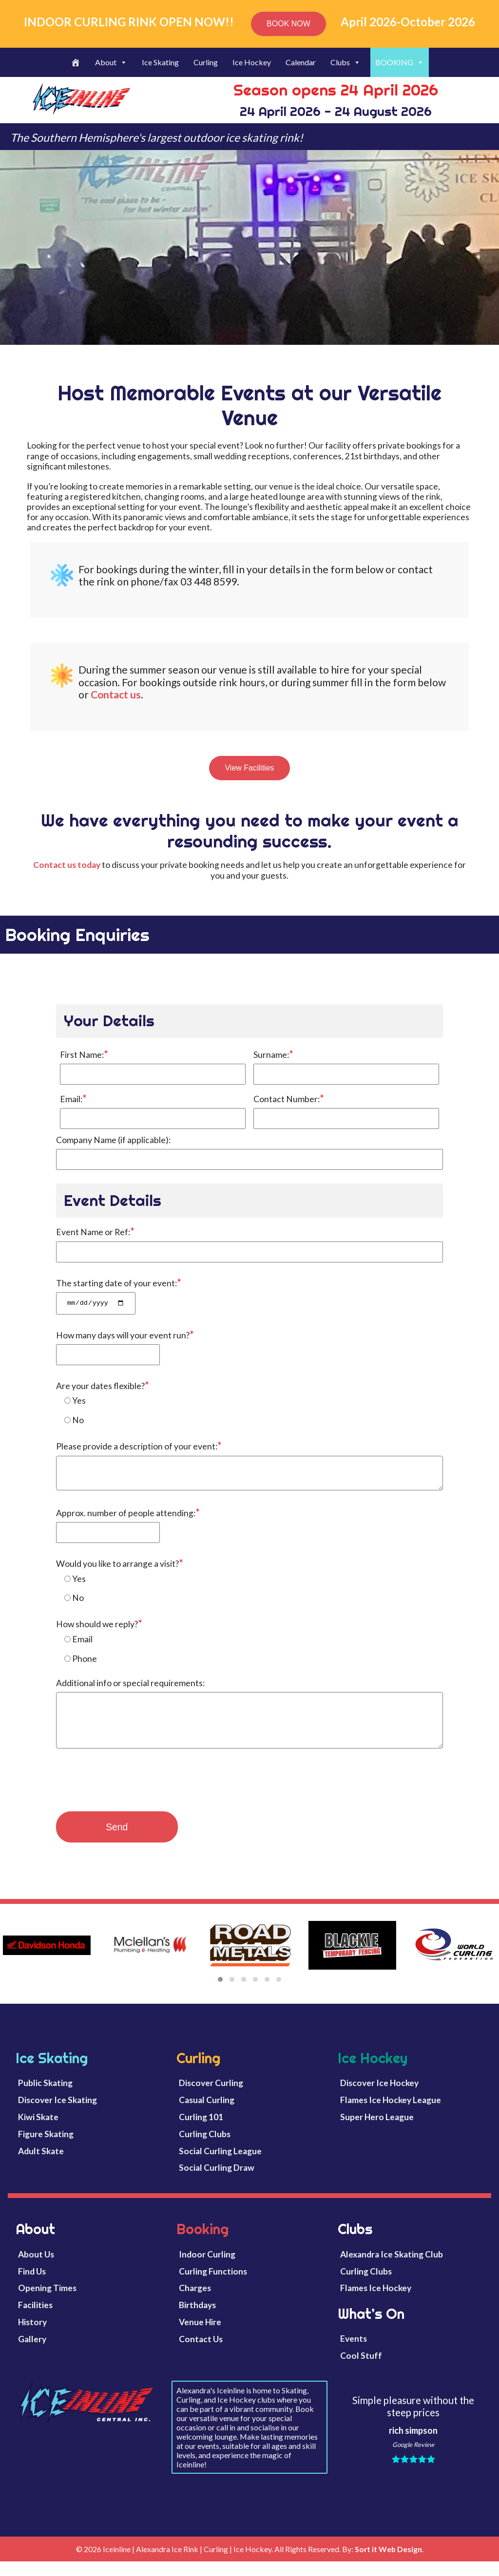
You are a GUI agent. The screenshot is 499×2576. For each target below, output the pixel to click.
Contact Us (201, 2354)
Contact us (116, 694)
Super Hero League (377, 2131)
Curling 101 (201, 2131)
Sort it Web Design (388, 2563)
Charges (195, 2302)
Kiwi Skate (38, 2131)
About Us (36, 2268)
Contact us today (66, 865)
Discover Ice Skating (57, 2114)
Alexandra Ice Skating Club (391, 2268)
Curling (205, 62)
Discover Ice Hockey (379, 2097)
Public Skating (45, 2097)
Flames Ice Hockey (375, 2302)
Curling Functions (213, 2285)
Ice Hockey (251, 62)
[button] (220, 1994)
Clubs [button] (345, 62)
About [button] (111, 62)
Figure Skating (46, 2148)
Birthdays (197, 2319)
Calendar (301, 62)
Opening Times (47, 2302)
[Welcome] (75, 62)
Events (353, 2353)
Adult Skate (41, 2165)
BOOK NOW (288, 23)
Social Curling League (220, 2165)
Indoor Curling (207, 2268)
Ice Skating (160, 62)
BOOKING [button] (399, 62)
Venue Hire (200, 2337)
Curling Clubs (204, 2148)
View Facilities (249, 768)
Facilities (35, 2319)
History (32, 2337)
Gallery (32, 2354)
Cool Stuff (361, 2370)
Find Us (32, 2285)
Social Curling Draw (216, 2182)
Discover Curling (211, 2097)
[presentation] (130, 1798)
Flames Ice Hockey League (390, 2114)
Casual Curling (206, 2114)
